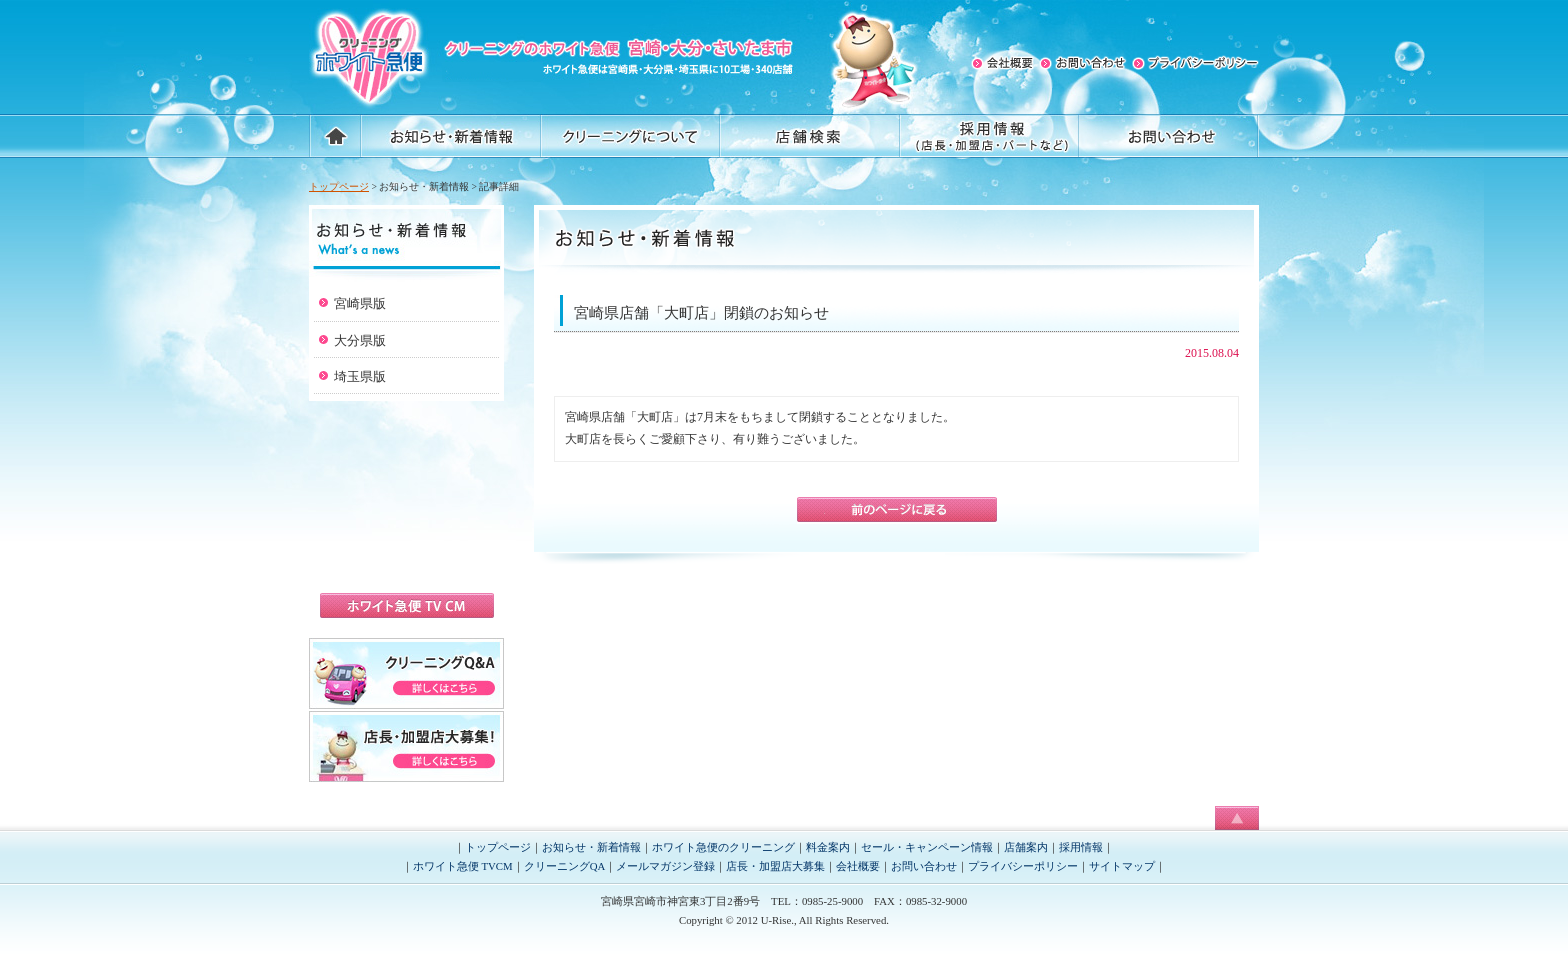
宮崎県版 (360, 303)
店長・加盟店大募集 (775, 866)
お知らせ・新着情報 (591, 847)
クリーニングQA (565, 866)
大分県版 (360, 340)
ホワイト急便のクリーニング (723, 847)
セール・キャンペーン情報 (927, 847)
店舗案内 (1026, 847)
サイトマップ (1122, 866)
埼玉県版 (360, 376)
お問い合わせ (924, 866)
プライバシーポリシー (1023, 866)
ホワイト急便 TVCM (463, 866)
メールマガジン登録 (665, 866)
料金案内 (828, 847)
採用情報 (1081, 847)
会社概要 (858, 866)
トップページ (339, 186)
